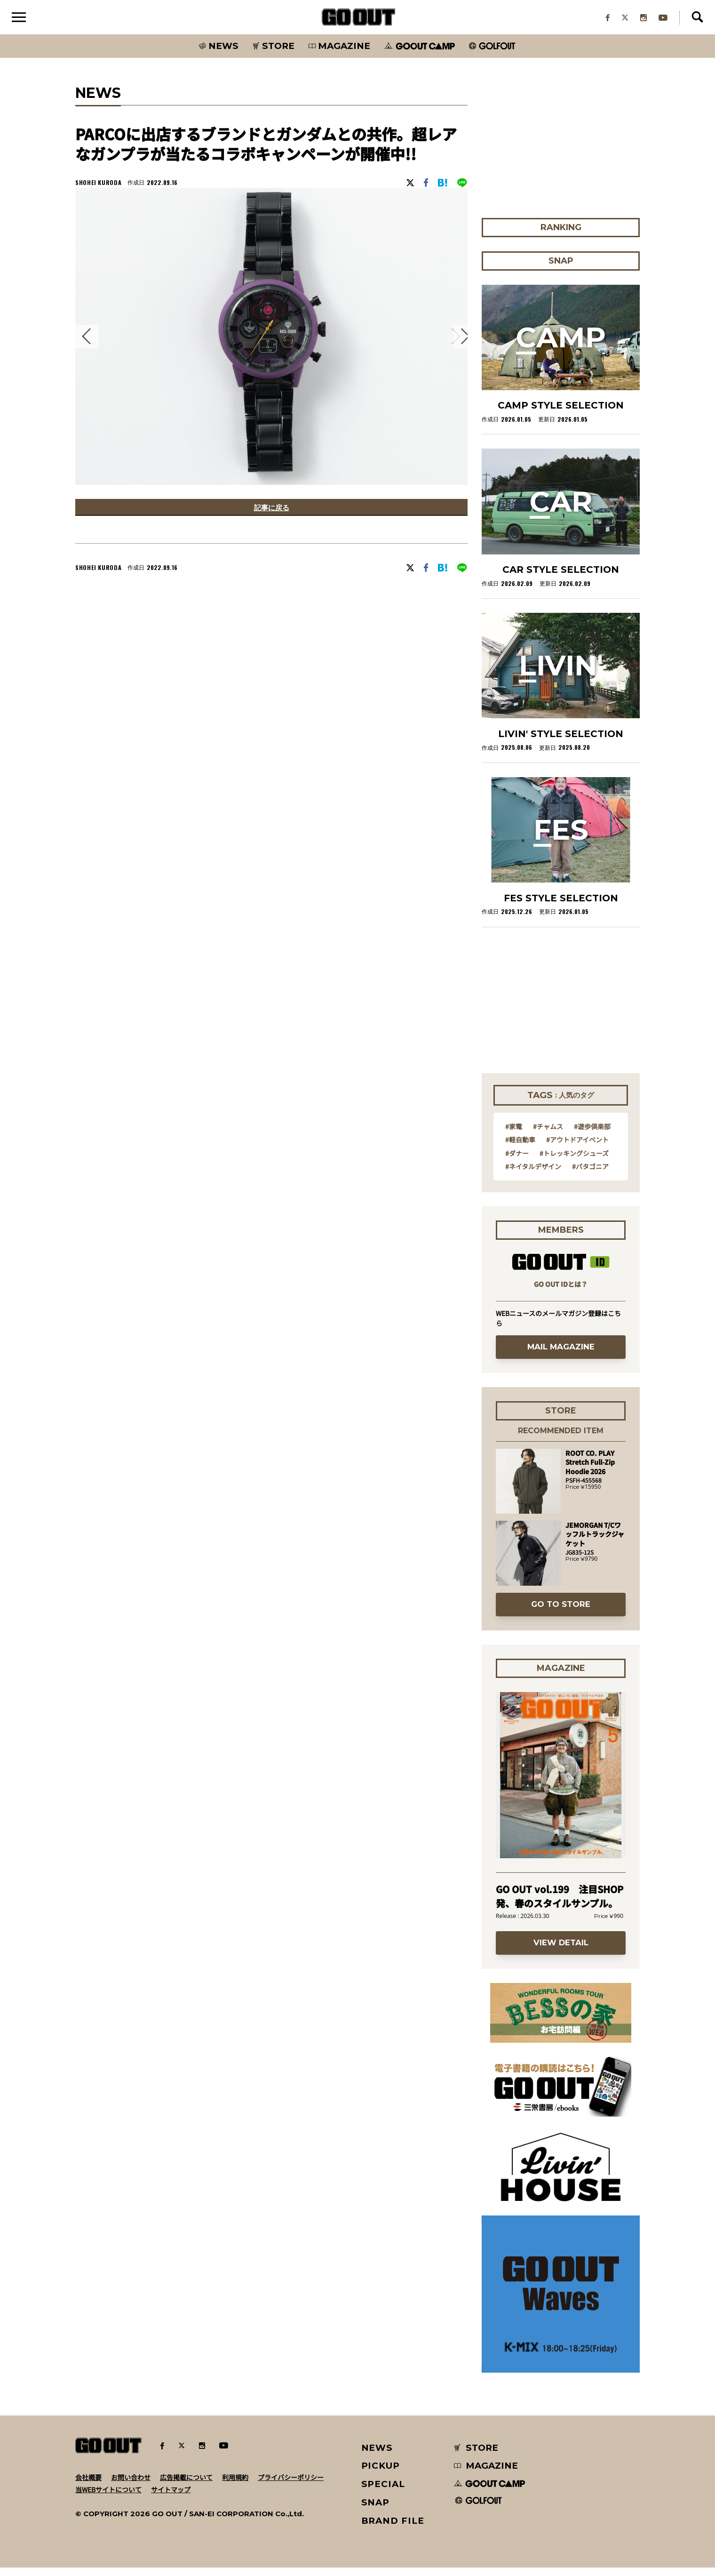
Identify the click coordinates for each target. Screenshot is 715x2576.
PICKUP (380, 2474)
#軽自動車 (520, 1147)
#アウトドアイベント (577, 1147)
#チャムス (548, 1134)
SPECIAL (383, 2492)
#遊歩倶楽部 (592, 1134)
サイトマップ (171, 2497)
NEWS (377, 2455)
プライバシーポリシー (291, 2485)
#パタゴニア (590, 1174)
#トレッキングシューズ (574, 1161)
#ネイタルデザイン (533, 1174)
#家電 (513, 1134)
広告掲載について (186, 2485)
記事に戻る (271, 516)
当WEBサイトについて (108, 2497)
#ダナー (517, 1161)
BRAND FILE (392, 2528)
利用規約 (235, 2485)
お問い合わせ (131, 2485)
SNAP (375, 2510)
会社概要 (88, 2485)
